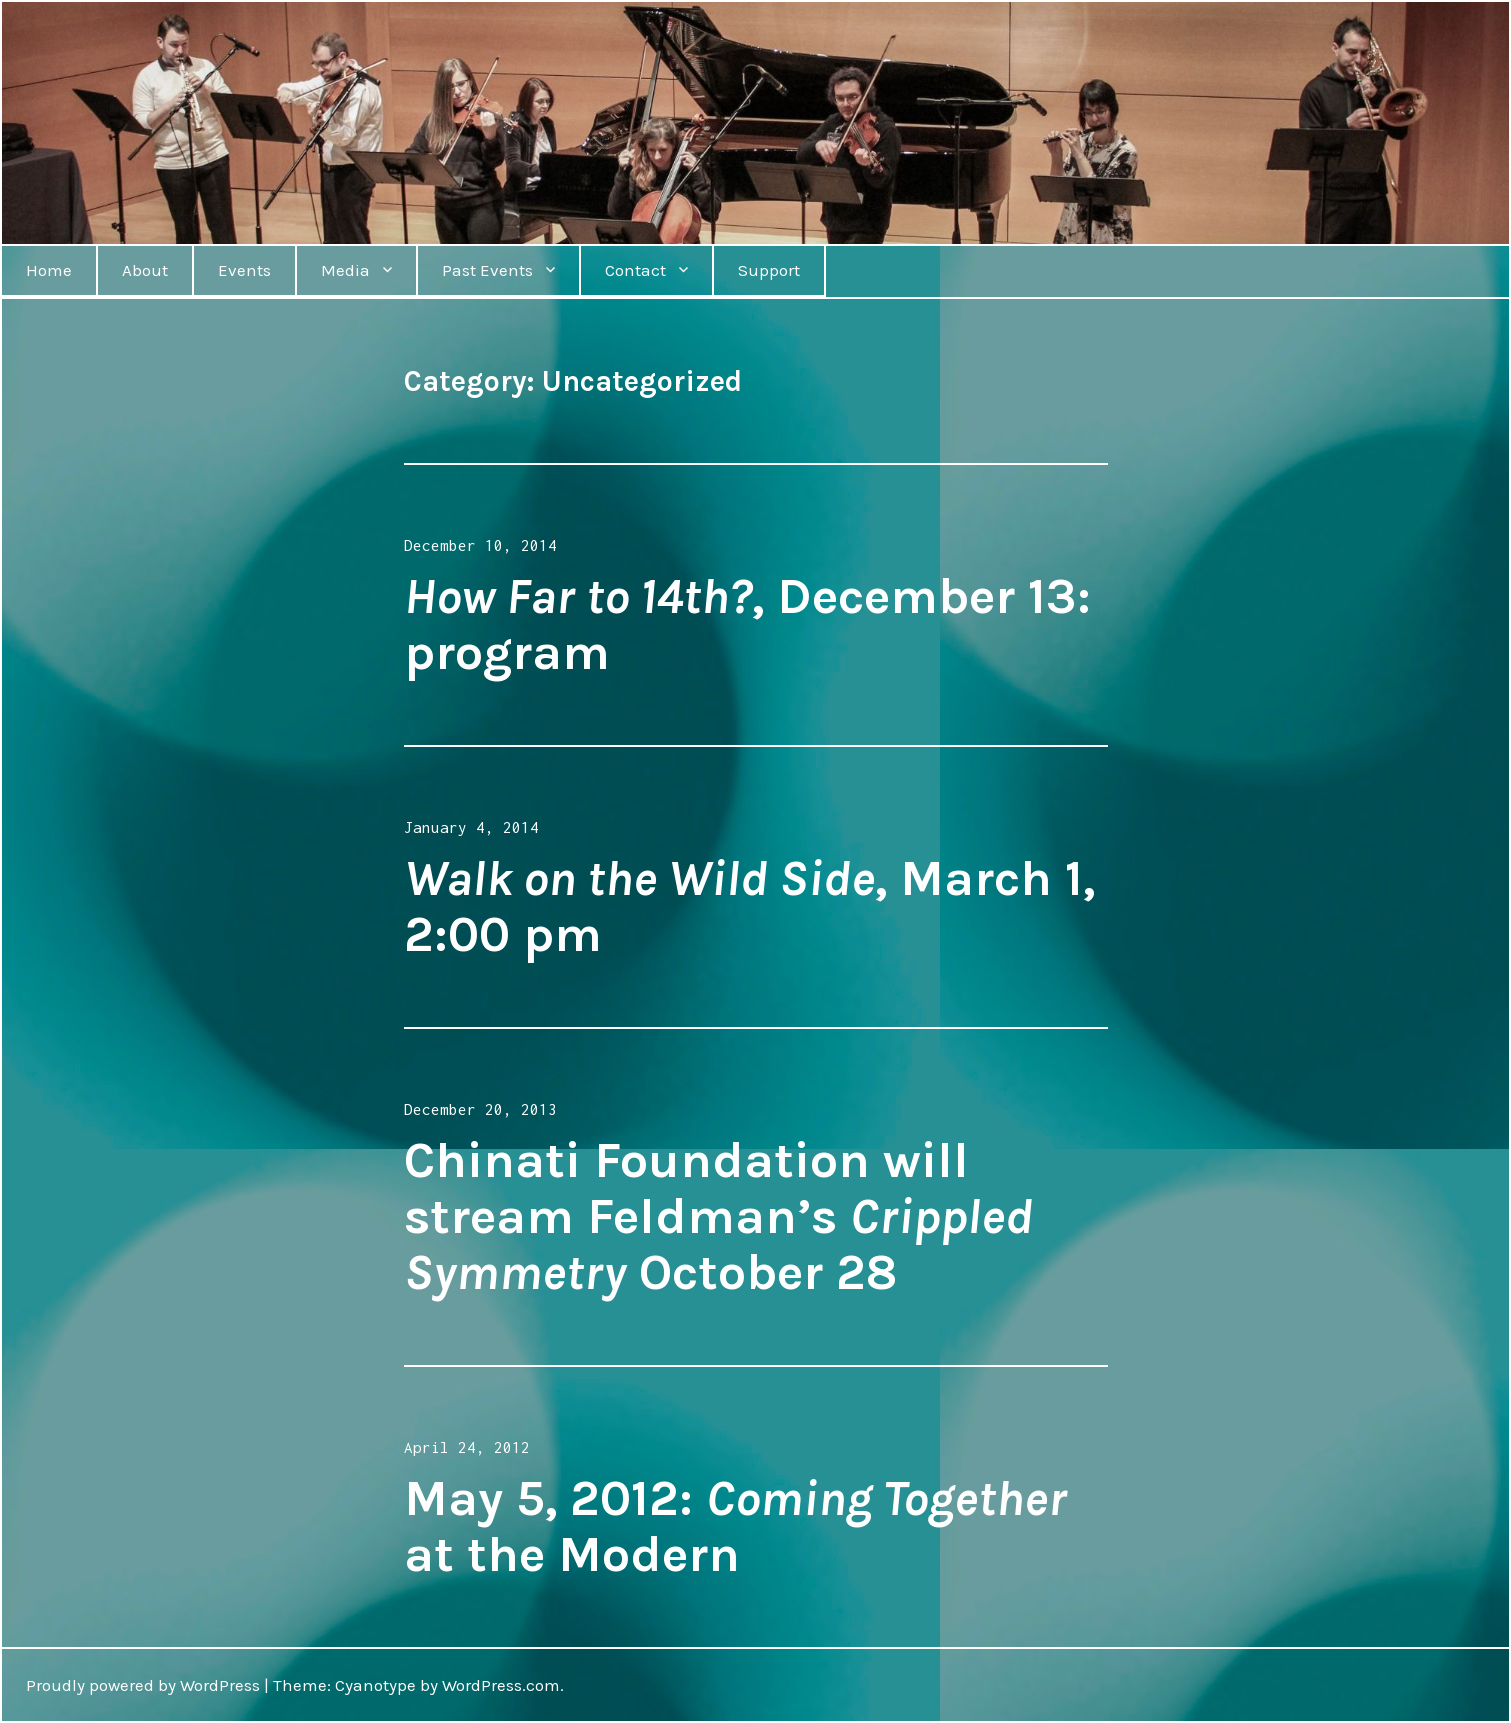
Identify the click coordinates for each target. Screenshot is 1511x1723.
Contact (635, 270)
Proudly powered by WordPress (143, 1685)
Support (769, 270)
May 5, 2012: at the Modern (735, 1526)
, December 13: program (747, 624)
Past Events (487, 270)
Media (345, 270)
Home (49, 270)
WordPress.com (501, 1685)
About (145, 270)
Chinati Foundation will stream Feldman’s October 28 (718, 1216)
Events (244, 270)
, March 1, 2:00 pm (749, 906)
